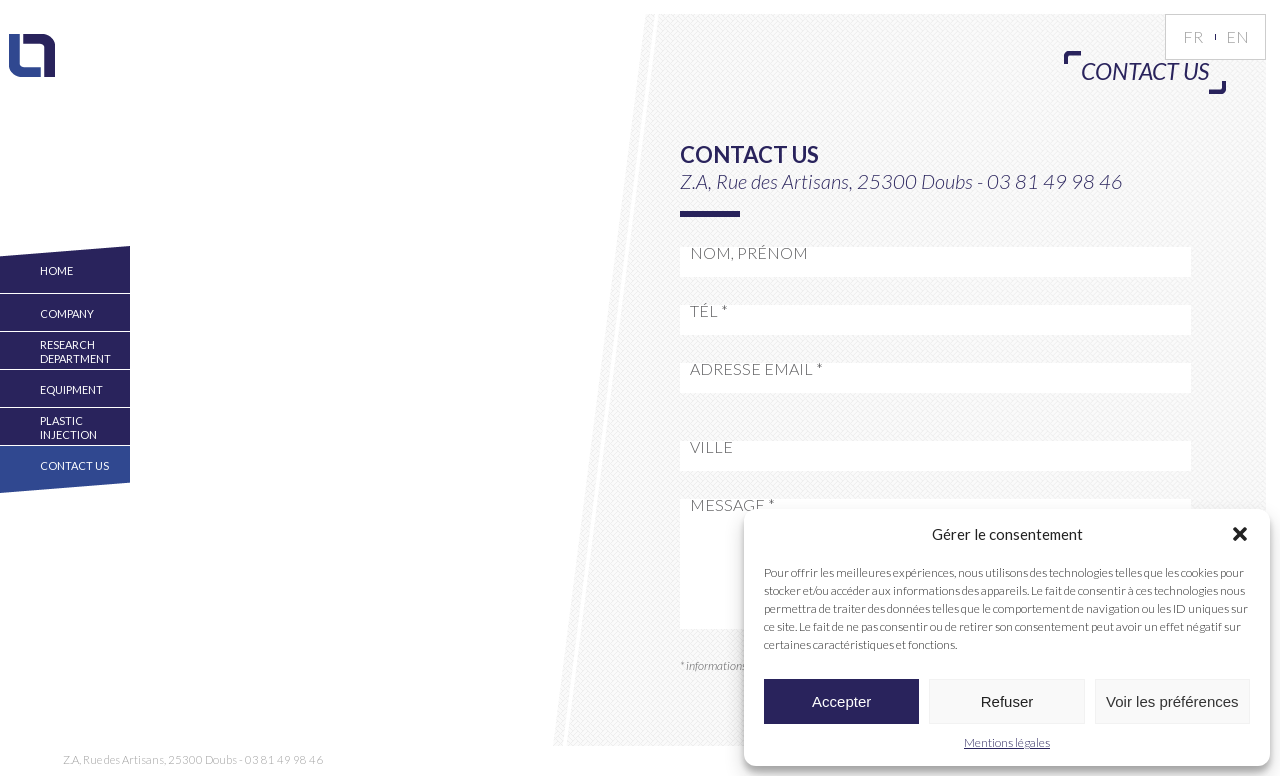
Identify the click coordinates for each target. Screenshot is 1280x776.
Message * (732, 505)
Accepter (841, 701)
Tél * (709, 311)
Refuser (1007, 701)
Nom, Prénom (749, 253)
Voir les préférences (1172, 701)
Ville (711, 447)
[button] (1240, 534)
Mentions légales (1007, 742)
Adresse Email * (756, 369)
